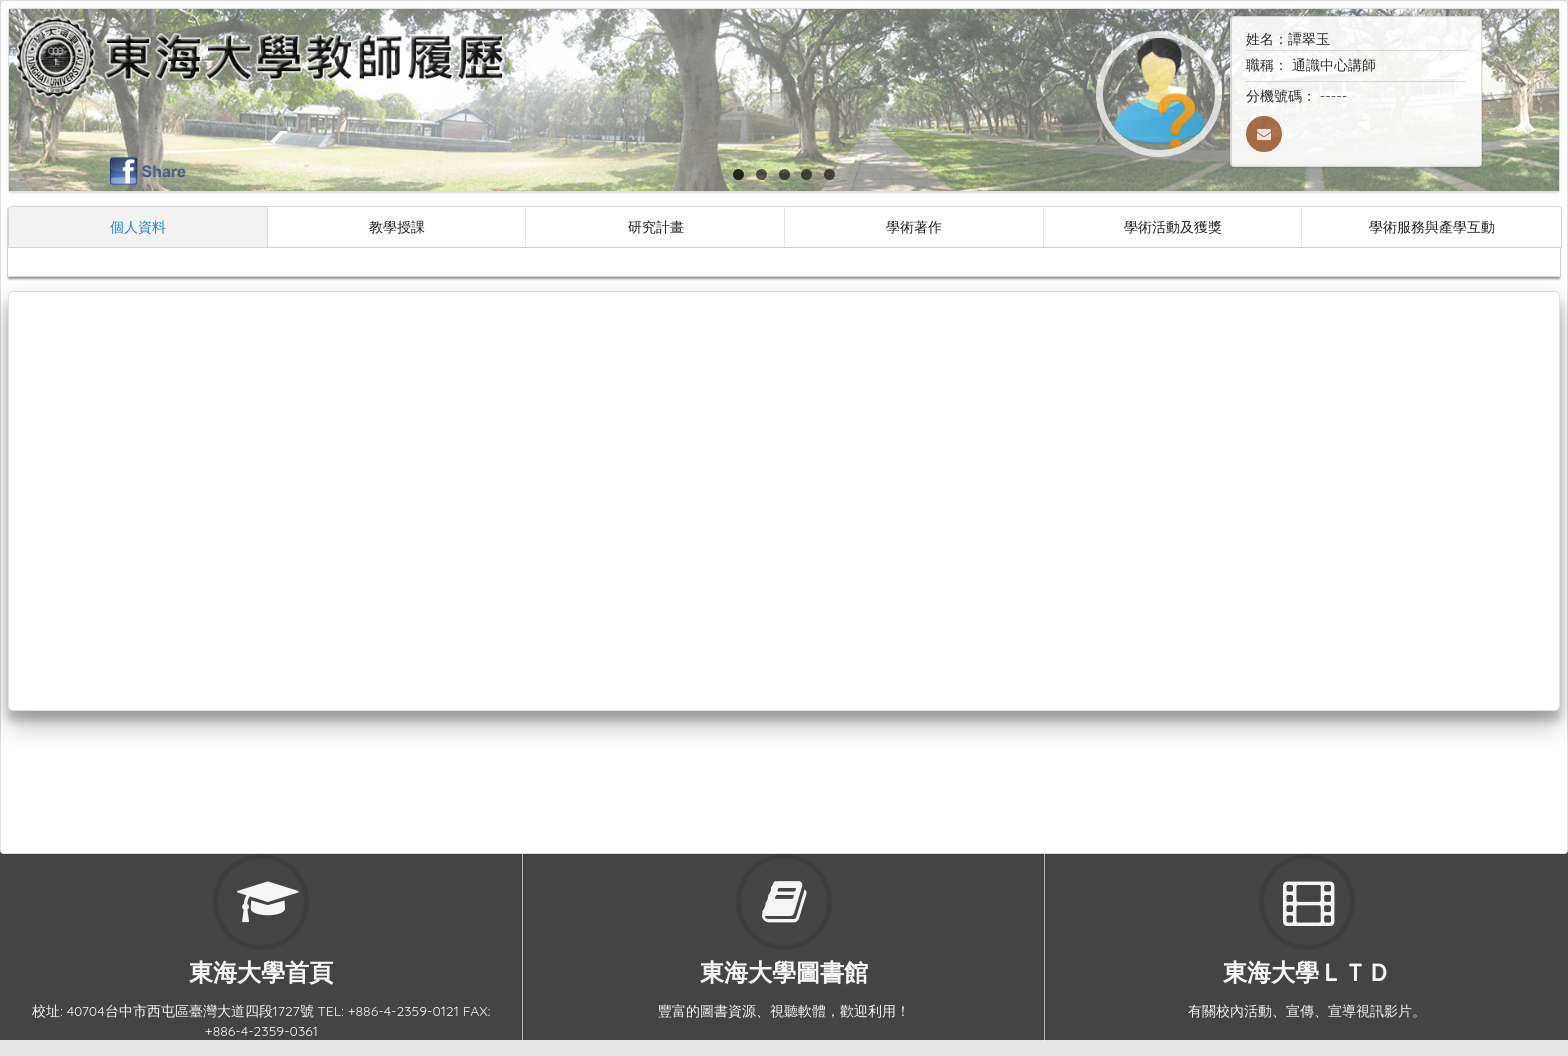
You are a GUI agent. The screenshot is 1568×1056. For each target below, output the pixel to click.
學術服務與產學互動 (1432, 226)
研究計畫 (656, 226)
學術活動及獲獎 (1173, 226)
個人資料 (138, 226)
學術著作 (914, 226)
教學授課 (397, 226)
